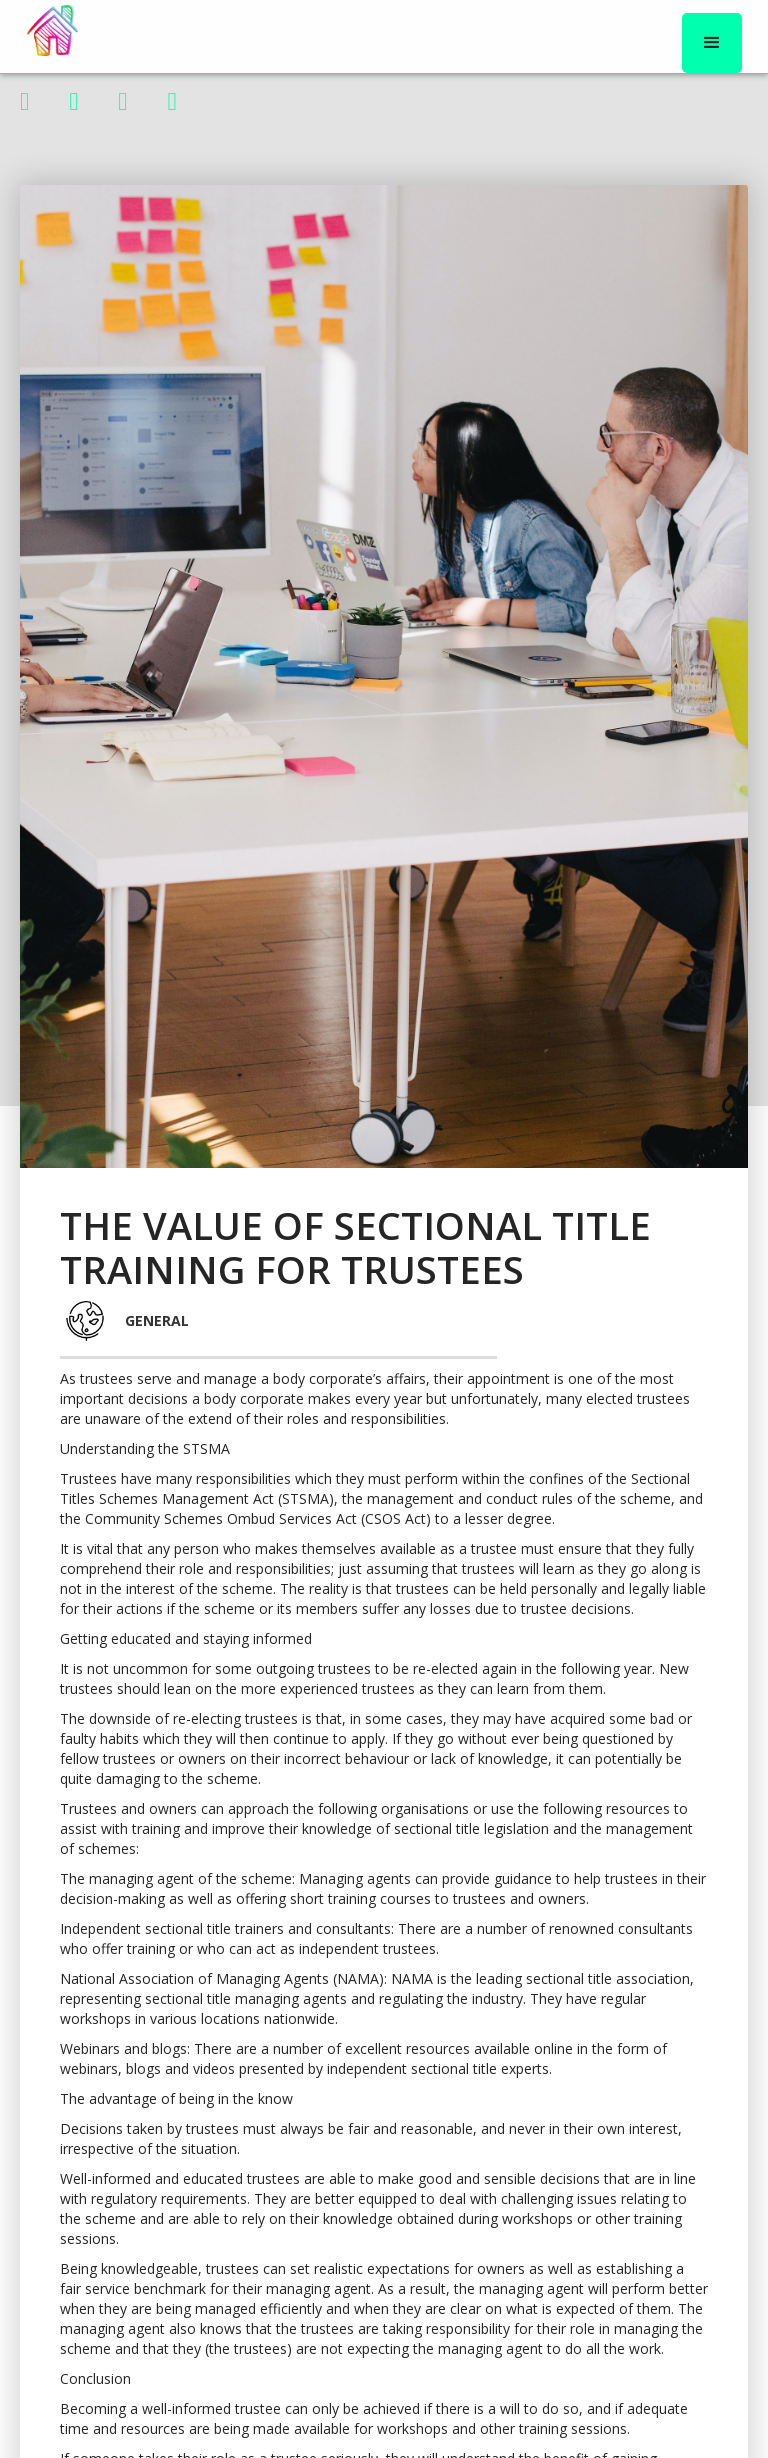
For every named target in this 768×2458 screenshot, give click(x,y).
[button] (712, 43)
